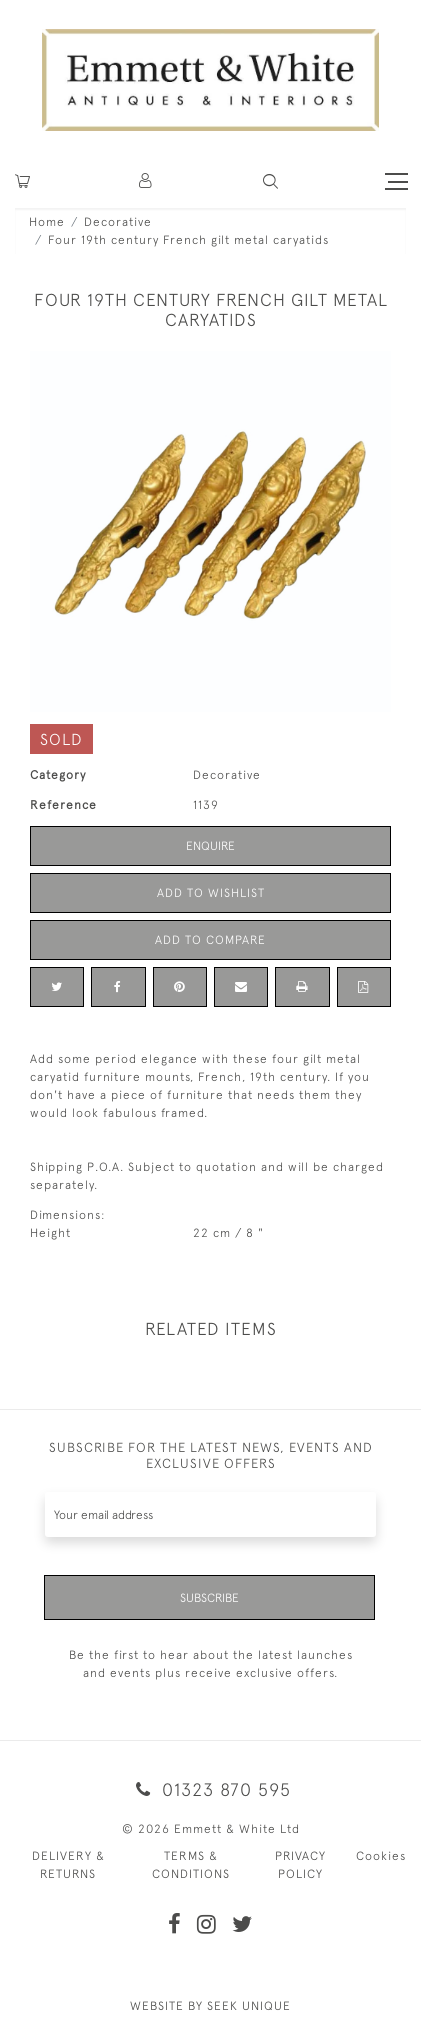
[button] (270, 181)
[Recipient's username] (210, 1514)
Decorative (118, 222)
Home (47, 222)
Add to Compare (210, 940)
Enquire (210, 846)
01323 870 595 (210, 1789)
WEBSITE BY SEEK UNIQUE (210, 2006)
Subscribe (209, 1598)
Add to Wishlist (211, 893)
